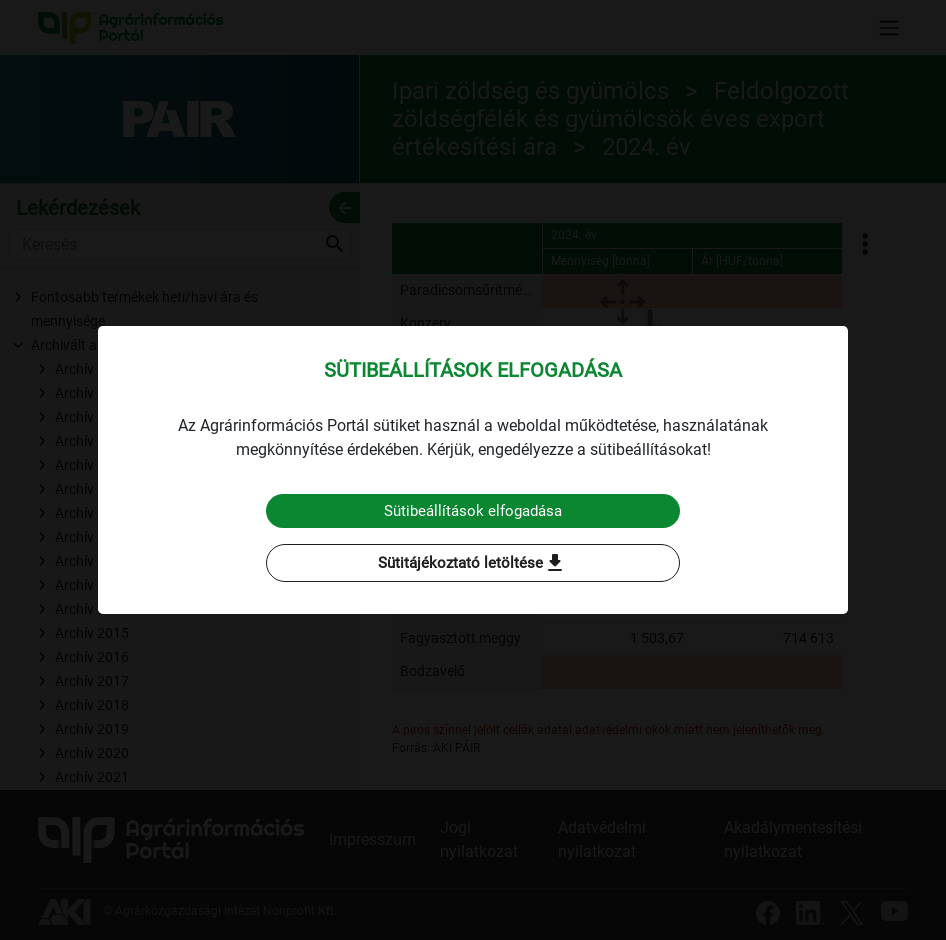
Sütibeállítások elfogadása (473, 510)
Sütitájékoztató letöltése (473, 564)
